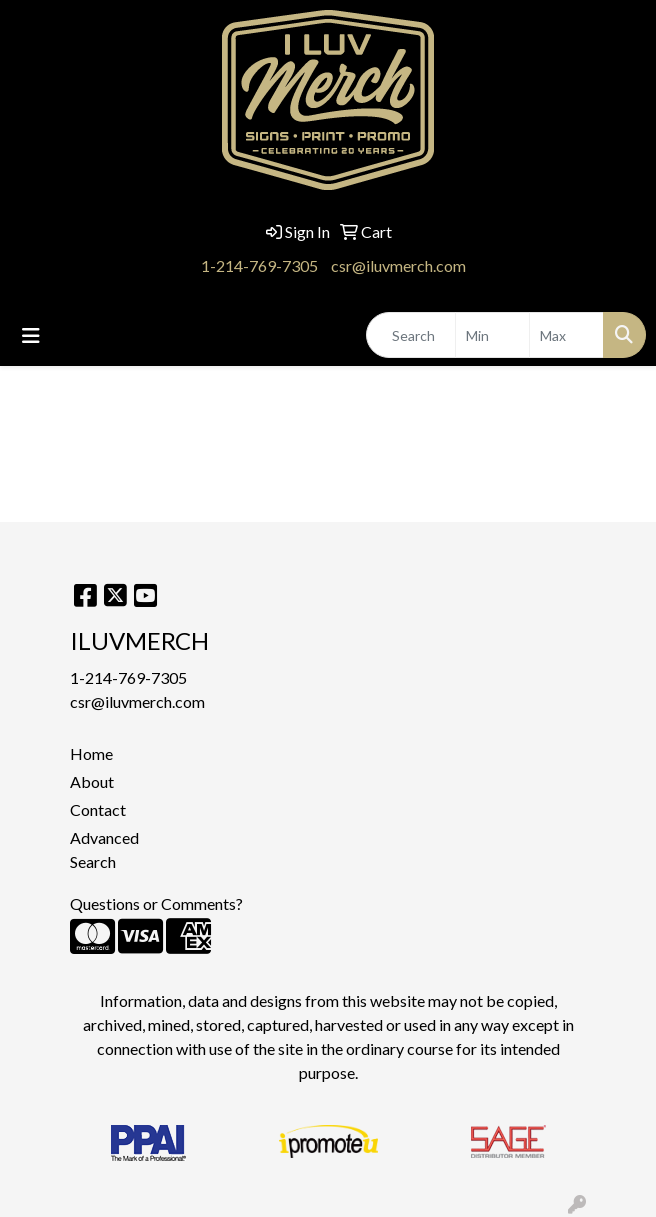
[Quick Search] (411, 335)
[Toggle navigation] (31, 335)
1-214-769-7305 (259, 265)
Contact (98, 809)
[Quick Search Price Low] (492, 335)
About (92, 781)
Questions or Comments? (156, 903)
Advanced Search (104, 849)
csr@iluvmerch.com (398, 265)
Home (91, 753)
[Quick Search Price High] (566, 335)
